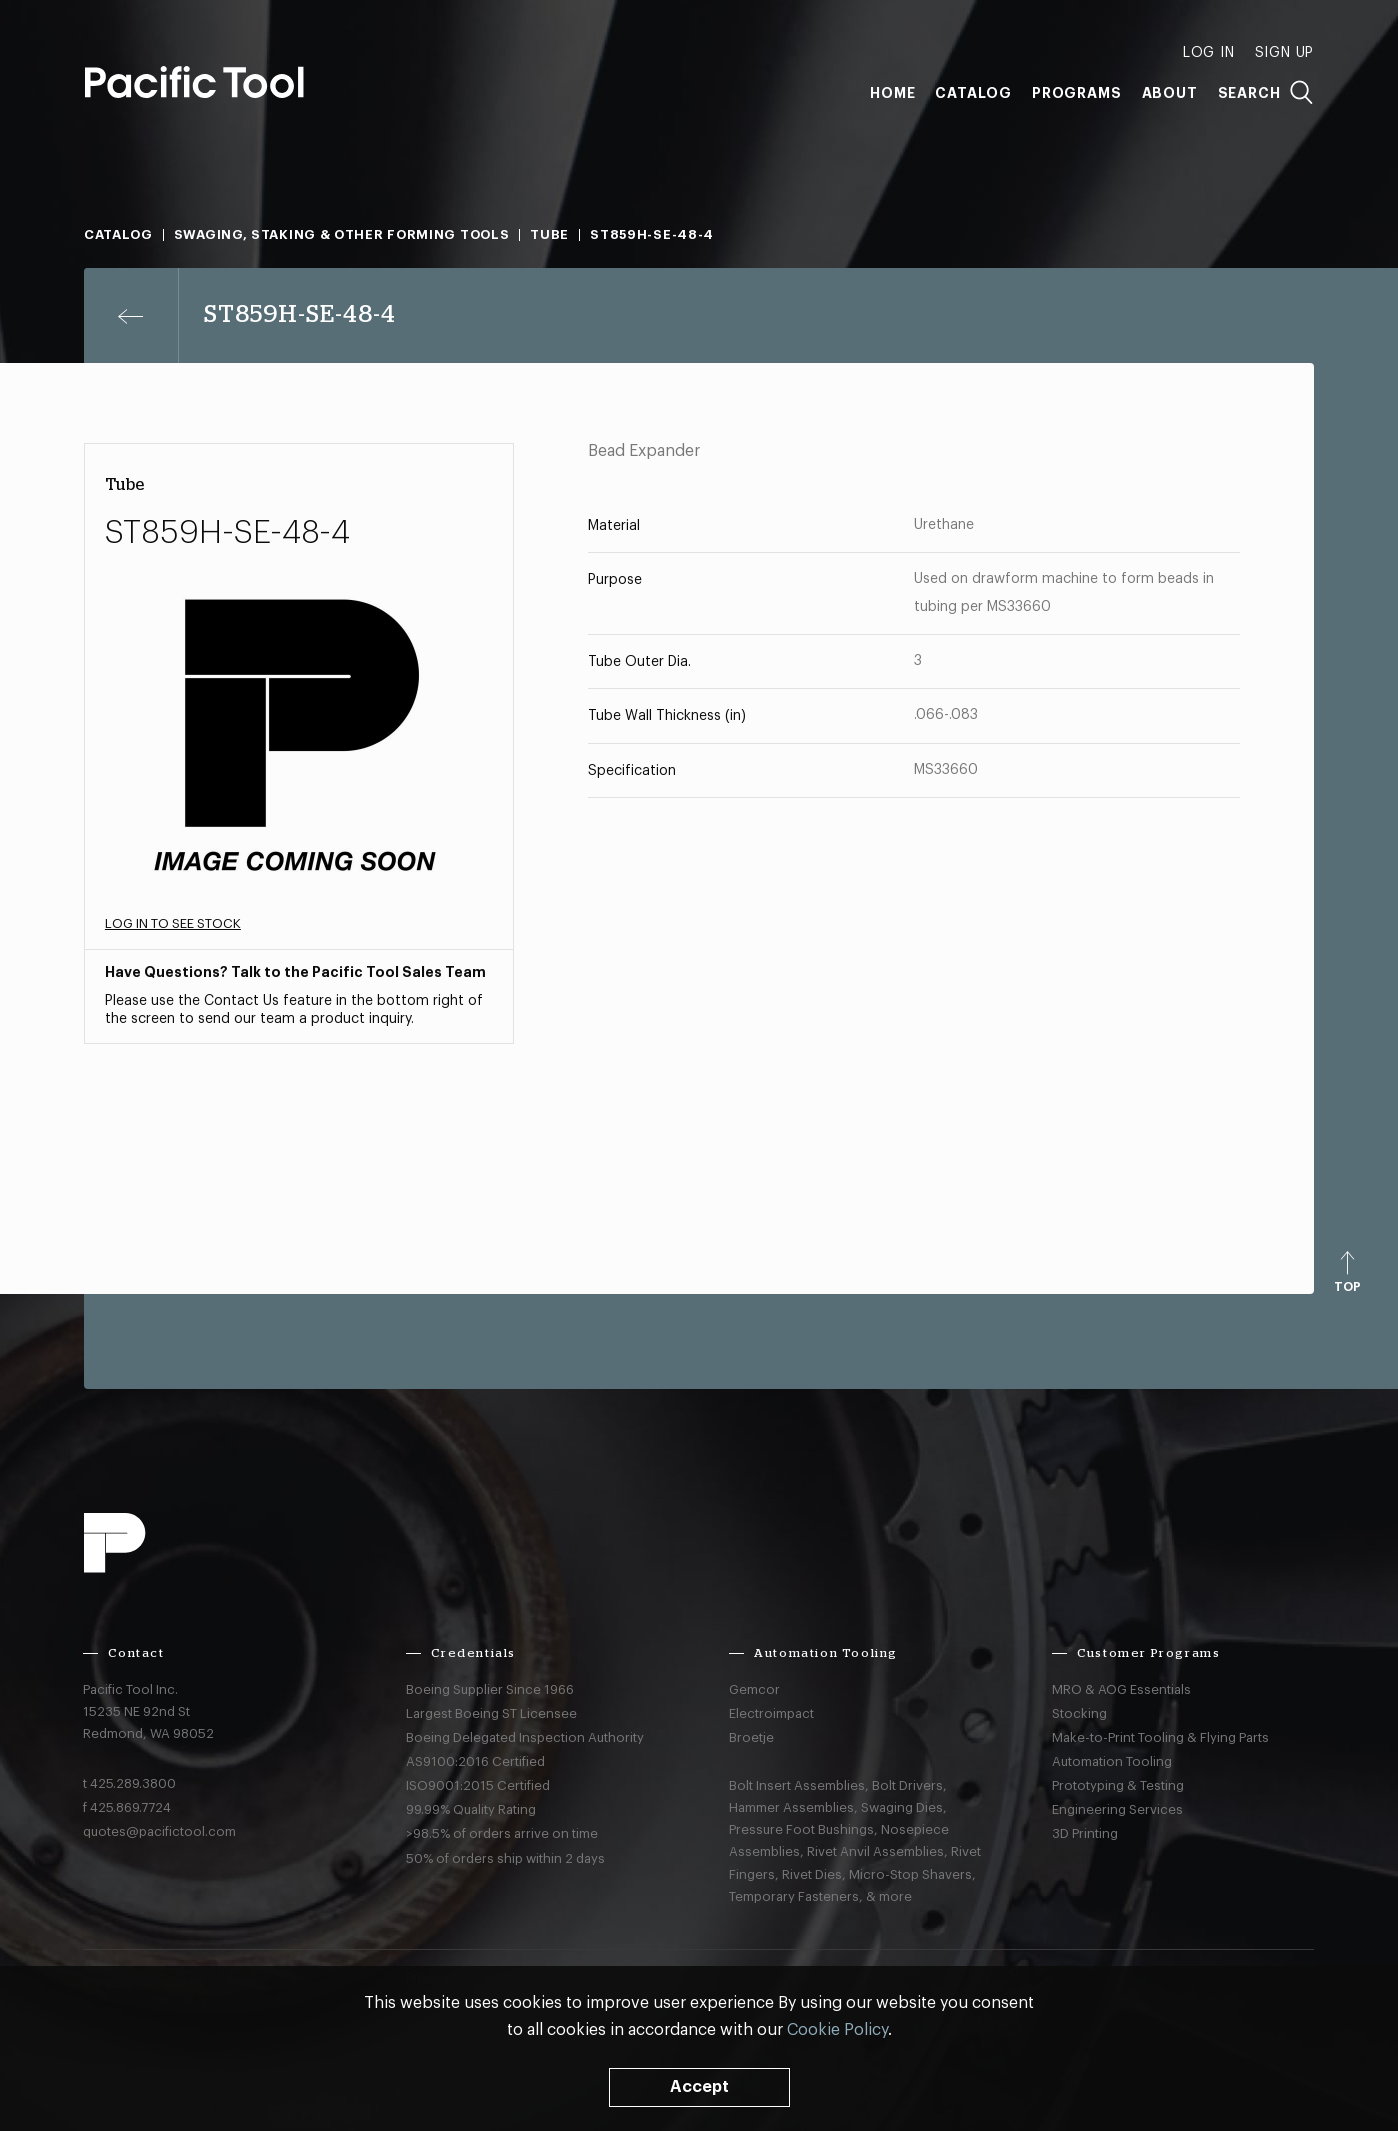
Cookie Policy (837, 2030)
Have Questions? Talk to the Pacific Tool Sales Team (295, 972)
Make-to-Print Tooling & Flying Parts (1160, 1737)
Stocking (1079, 1713)
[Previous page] (131, 315)
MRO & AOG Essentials (1121, 1689)
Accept (699, 2087)
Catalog (973, 93)
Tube (549, 234)
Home (892, 93)
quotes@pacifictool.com (159, 1831)
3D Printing (1085, 1833)
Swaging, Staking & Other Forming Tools (342, 234)
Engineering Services (1117, 1809)
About (1170, 93)
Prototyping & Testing (1118, 1785)
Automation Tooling (1112, 1761)
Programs (1076, 93)
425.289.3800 (133, 1783)
